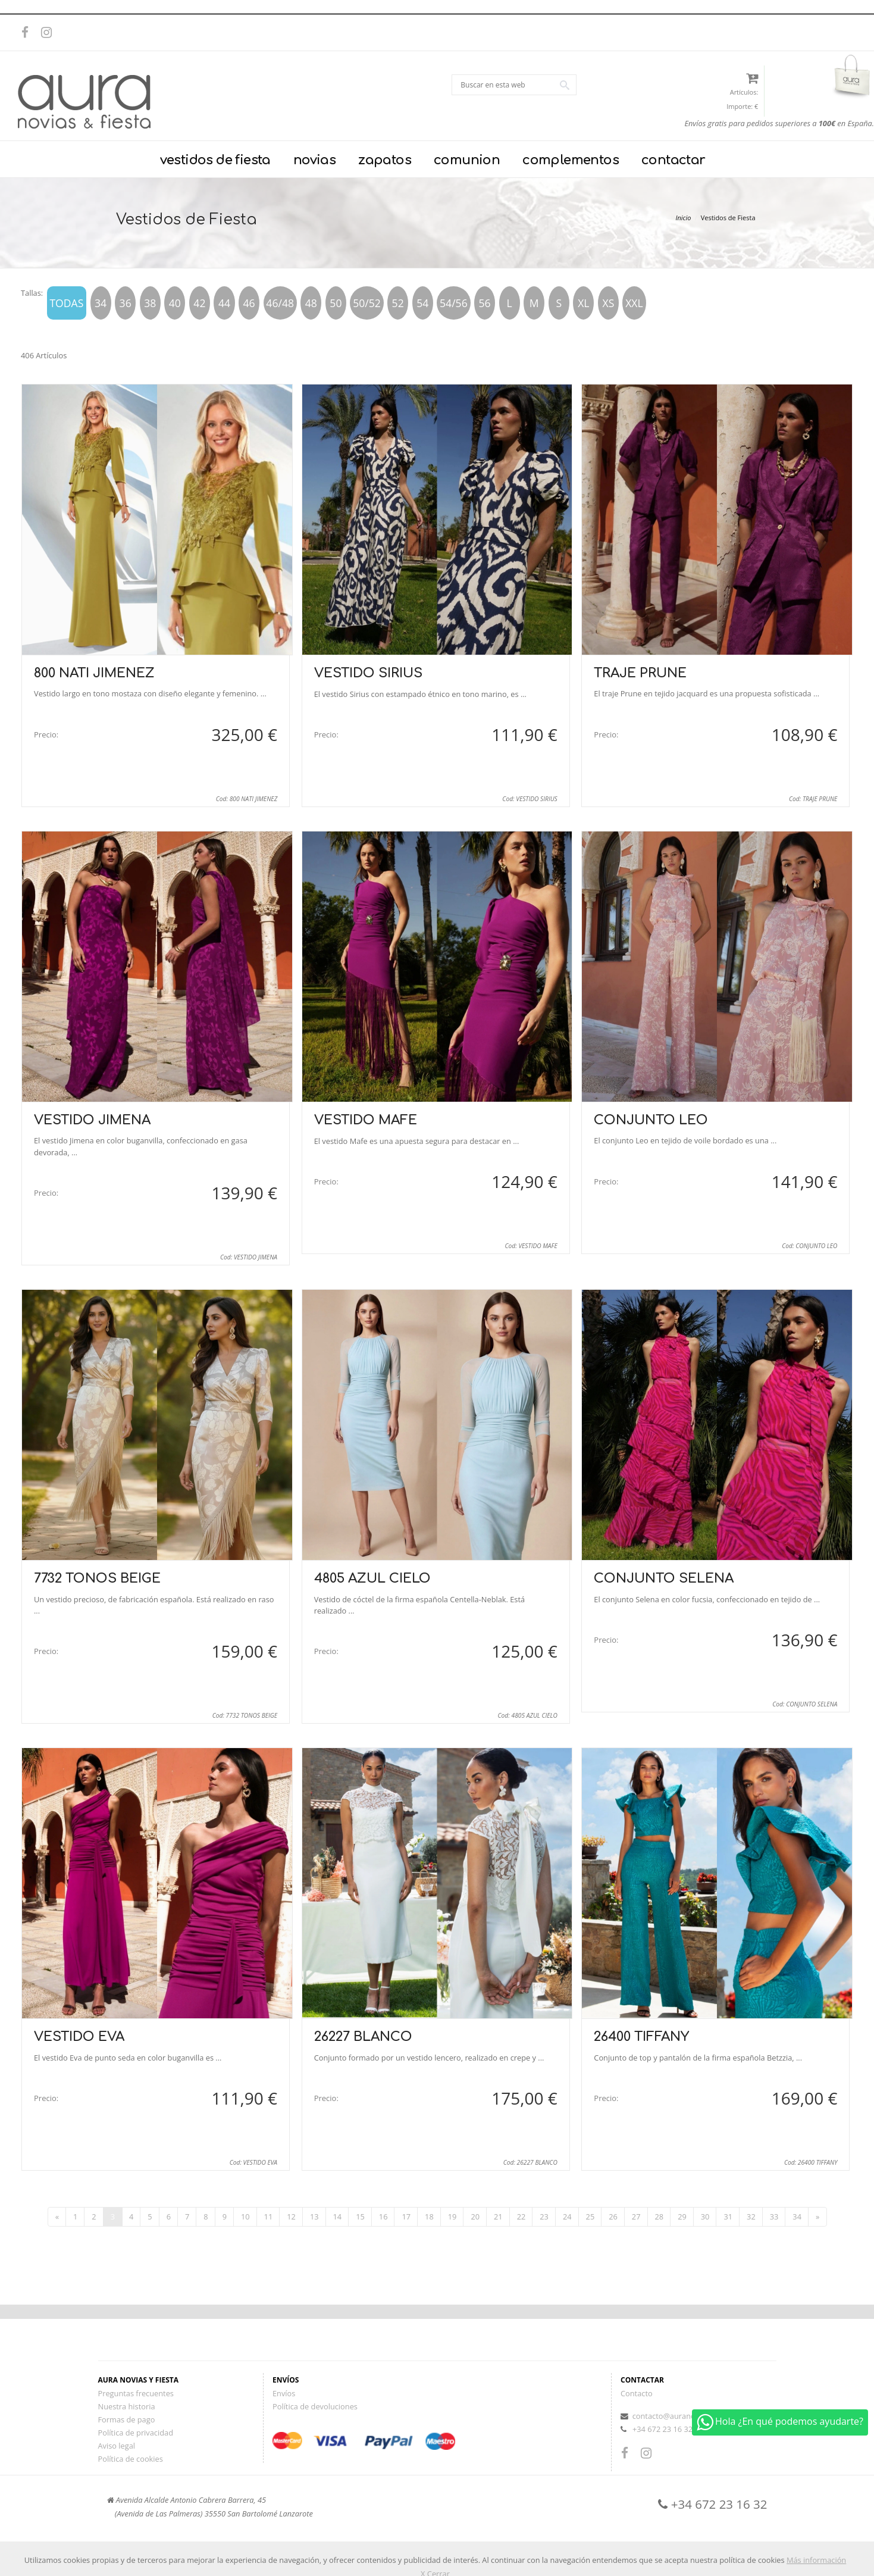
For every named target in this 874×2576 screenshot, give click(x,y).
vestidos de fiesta (215, 160)
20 (475, 2216)
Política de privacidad (135, 2432)
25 (590, 2216)
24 (567, 2216)
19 (452, 2216)
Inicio (683, 217)
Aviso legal (117, 2445)
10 (245, 2216)
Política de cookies (130, 2458)
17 (406, 2216)
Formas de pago (126, 2419)
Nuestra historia (126, 2406)
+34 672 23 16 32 (662, 2429)
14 (337, 2216)
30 (705, 2216)
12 (291, 2216)
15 (360, 2216)
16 (383, 2216)
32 (751, 2216)
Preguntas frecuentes (136, 2393)
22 (521, 2216)
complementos (570, 160)
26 (613, 2216)
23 (544, 2216)
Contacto (637, 2393)
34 (796, 2216)
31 (727, 2216)
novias (314, 160)
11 (268, 2216)
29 (682, 2216)
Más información (816, 2560)
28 (659, 2216)
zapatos (384, 160)
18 (429, 2216)
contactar (673, 160)
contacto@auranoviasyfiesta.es (687, 2416)
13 (314, 2216)
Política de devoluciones (315, 2406)
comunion (467, 160)
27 (636, 2216)
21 (498, 2216)
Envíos (283, 2393)
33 (774, 2216)
